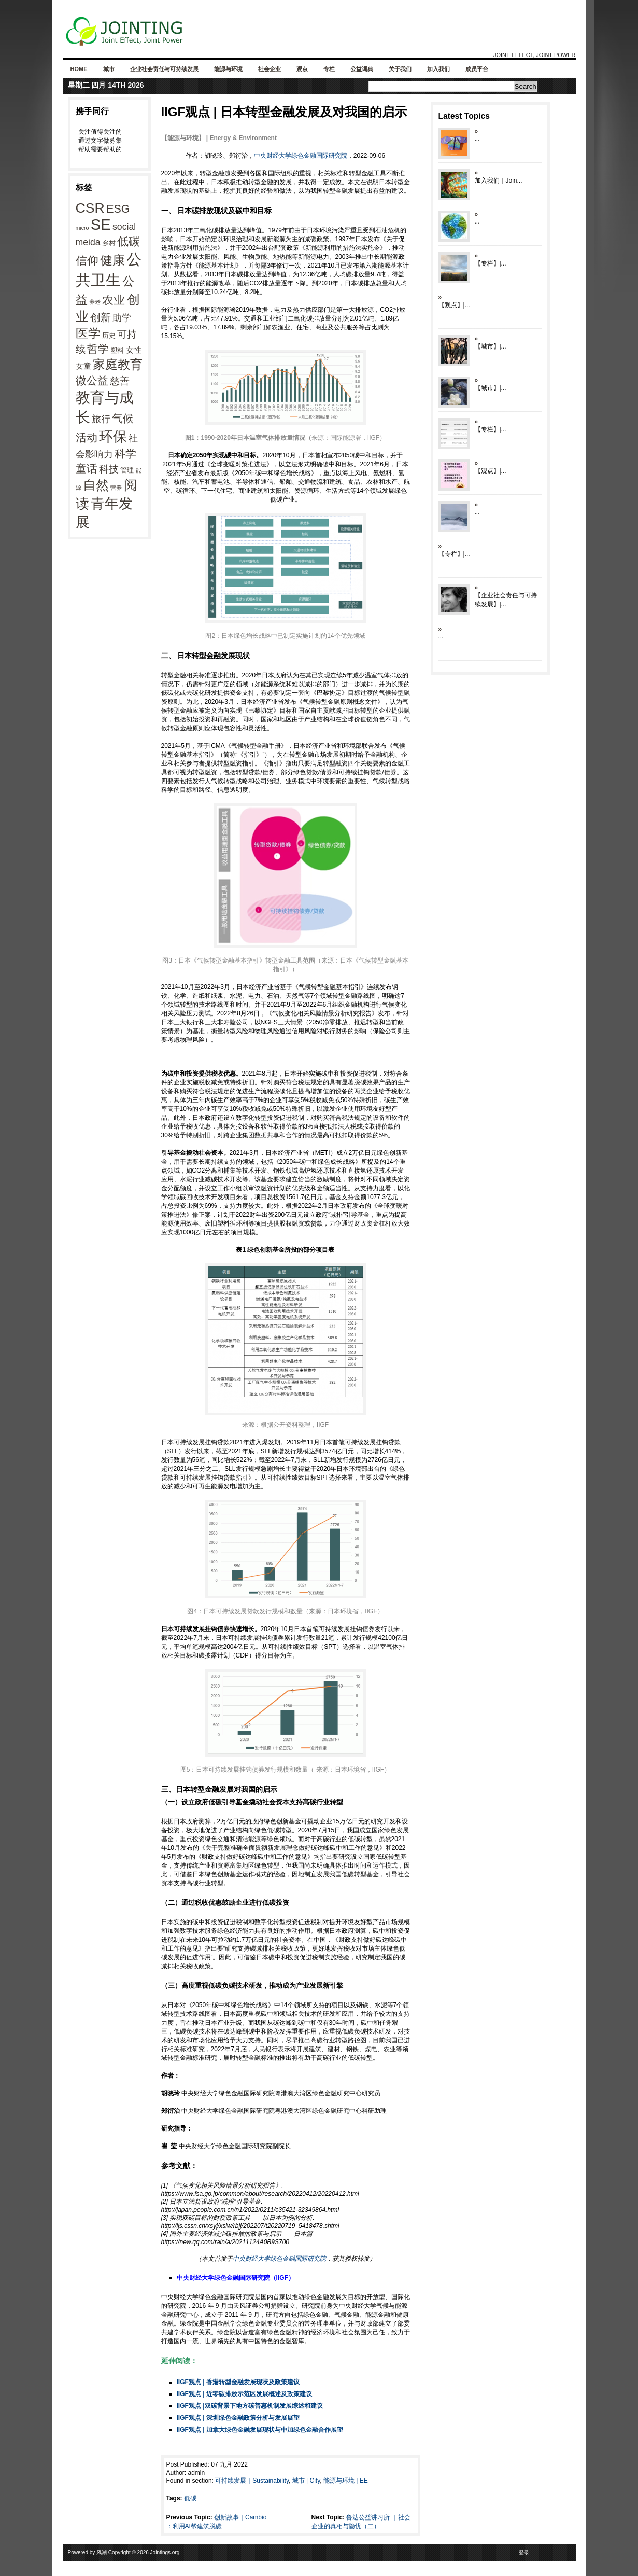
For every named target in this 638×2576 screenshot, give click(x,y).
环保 (113, 436)
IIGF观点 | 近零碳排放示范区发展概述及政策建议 (244, 2394)
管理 (127, 470)
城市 (109, 69)
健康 (112, 260)
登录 (524, 2552)
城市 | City (306, 2480)
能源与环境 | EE (345, 2480)
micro (82, 228)
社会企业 (269, 69)
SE (101, 224)
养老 (95, 302)
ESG (118, 209)
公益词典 (361, 69)
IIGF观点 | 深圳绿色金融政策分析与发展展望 (238, 2417)
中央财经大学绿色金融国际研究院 (300, 155)
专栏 (329, 69)
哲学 (98, 349)
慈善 (120, 380)
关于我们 (400, 69)
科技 (109, 469)
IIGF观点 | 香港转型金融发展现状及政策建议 (238, 2382)
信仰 (87, 260)
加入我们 (438, 69)
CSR (90, 208)
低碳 (128, 241)
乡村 (109, 243)
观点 (302, 69)
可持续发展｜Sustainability (252, 2480)
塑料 (117, 350)
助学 (121, 318)
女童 (83, 365)
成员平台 (476, 69)
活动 (86, 437)
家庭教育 (118, 364)
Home (79, 69)
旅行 (101, 419)
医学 (88, 333)
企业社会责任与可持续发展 (164, 69)
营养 (116, 487)
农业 (113, 300)
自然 (96, 485)
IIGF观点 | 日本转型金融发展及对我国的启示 (284, 112)
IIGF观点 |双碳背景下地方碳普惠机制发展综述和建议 (250, 2406)
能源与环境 (228, 69)
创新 (100, 317)
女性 (133, 349)
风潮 (101, 2552)
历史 (109, 335)
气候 (123, 418)
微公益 (92, 380)
